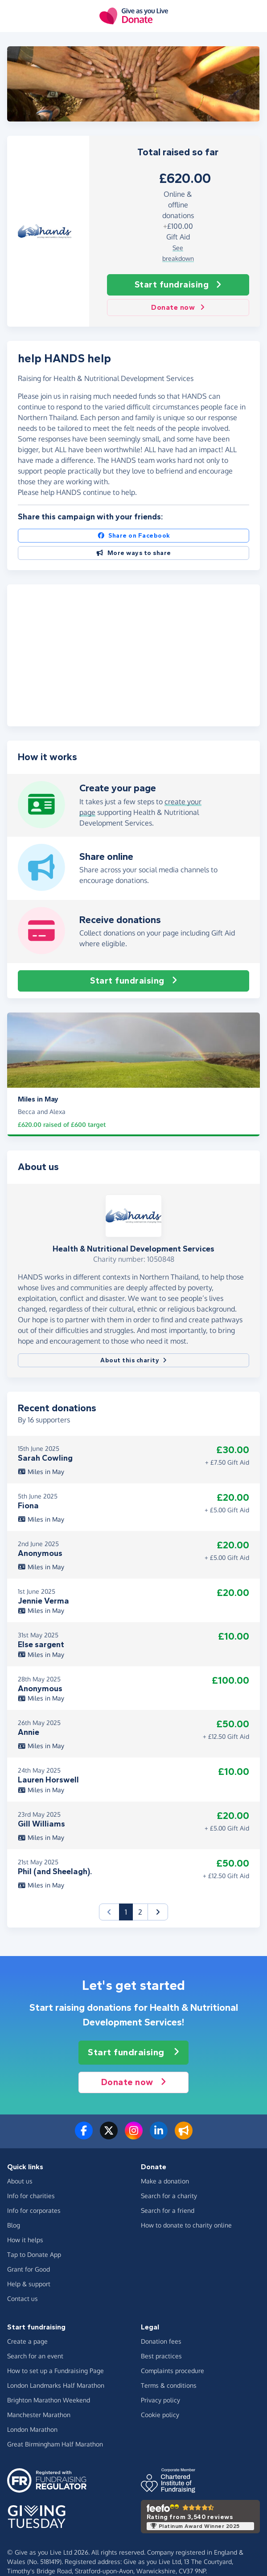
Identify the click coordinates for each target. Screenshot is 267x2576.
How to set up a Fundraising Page (55, 2370)
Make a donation (165, 2181)
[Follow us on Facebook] (84, 2135)
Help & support (28, 2284)
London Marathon (32, 2429)
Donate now (178, 307)
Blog (13, 2225)
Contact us (22, 2298)
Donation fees (161, 2341)
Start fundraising (178, 285)
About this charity (133, 1360)
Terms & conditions (169, 2385)
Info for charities (31, 2195)
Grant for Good (28, 2269)
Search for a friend (167, 2210)
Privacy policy (160, 2400)
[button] (158, 1912)
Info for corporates (34, 2210)
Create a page (27, 2341)
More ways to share (133, 553)
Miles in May (41, 1471)
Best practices (161, 2356)
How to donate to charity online (186, 2225)
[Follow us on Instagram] (134, 2135)
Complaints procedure (172, 2370)
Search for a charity (169, 2195)
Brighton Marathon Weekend (48, 2400)
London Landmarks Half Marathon (55, 2385)
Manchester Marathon (38, 2414)
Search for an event (35, 2356)
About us (20, 2181)
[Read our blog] (184, 2135)
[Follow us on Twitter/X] (109, 2135)
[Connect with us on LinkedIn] (159, 2135)
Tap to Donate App (34, 2254)
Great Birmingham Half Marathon (55, 2444)
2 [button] (140, 1912)
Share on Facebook (133, 535)
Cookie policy (160, 2414)
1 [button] (129, 1911)
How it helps (25, 2240)
